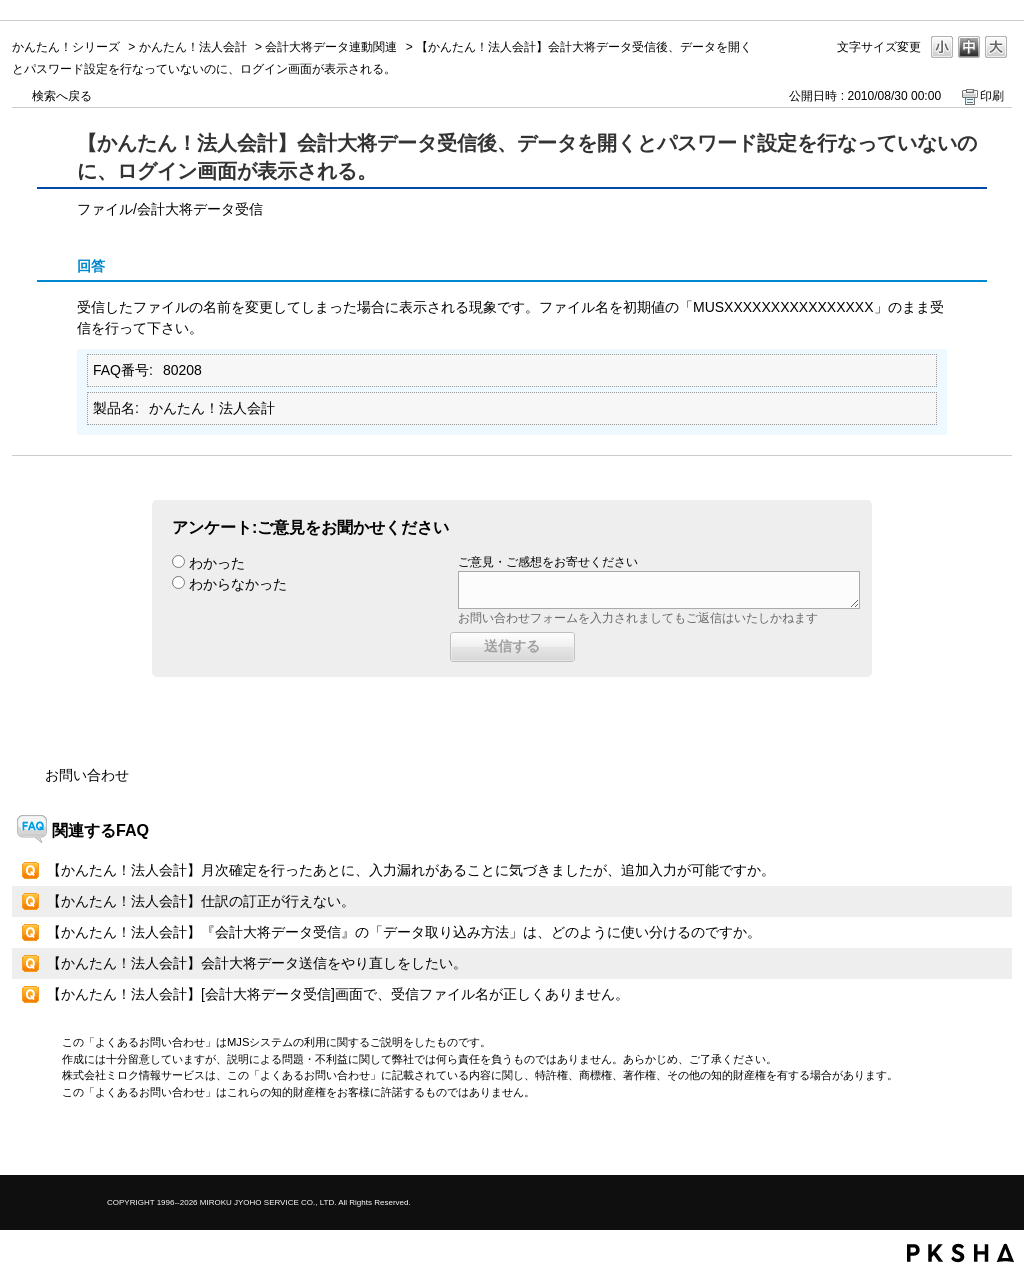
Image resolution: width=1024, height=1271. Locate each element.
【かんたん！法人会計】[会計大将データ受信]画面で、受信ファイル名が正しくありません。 (338, 994)
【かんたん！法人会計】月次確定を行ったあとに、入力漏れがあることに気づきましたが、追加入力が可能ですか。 (411, 870)
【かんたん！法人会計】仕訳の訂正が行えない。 (201, 901)
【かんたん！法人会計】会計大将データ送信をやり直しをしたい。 (257, 963)
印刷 (992, 96)
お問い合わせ (87, 775)
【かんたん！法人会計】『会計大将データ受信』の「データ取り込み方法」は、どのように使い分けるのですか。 (404, 932)
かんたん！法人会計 (193, 47)
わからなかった (238, 584)
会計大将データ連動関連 (331, 47)
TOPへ (962, 1142)
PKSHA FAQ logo (960, 1253)
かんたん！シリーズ (66, 47)
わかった (217, 563)
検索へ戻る (62, 96)
